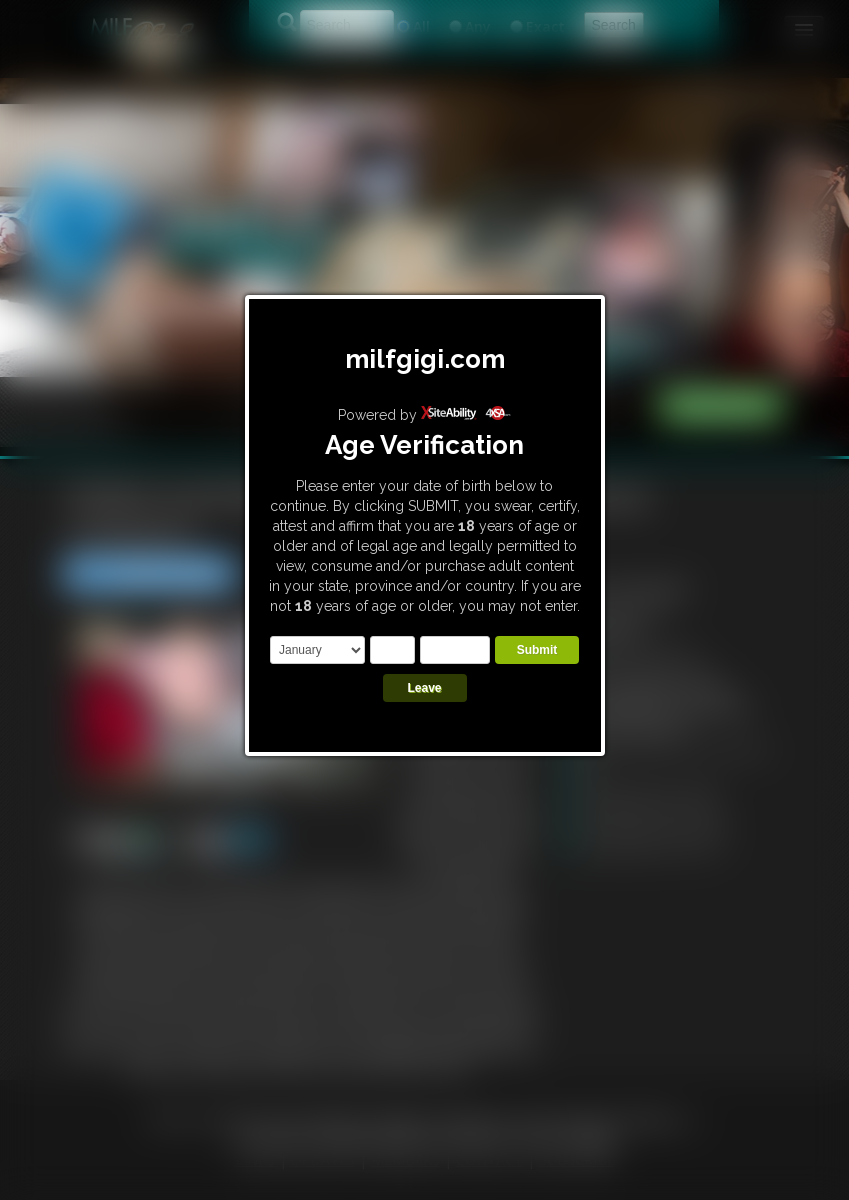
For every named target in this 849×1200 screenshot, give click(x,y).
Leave (424, 688)
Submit (537, 650)
